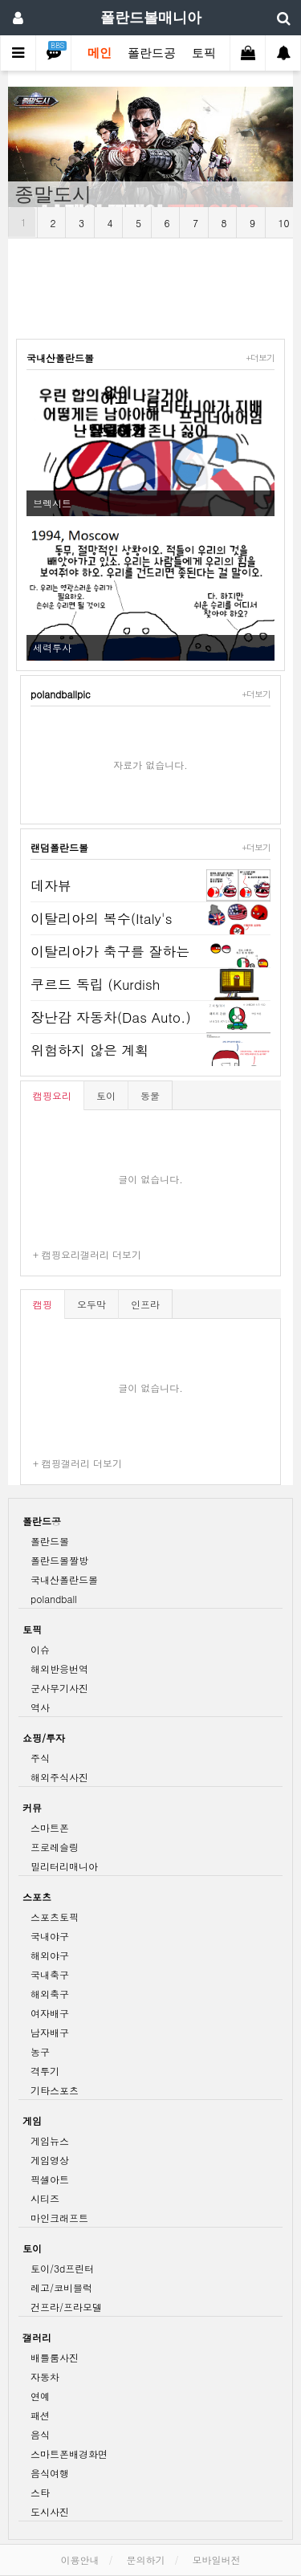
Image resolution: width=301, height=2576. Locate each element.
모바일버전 (217, 2559)
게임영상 (50, 2160)
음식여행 (50, 2473)
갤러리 (36, 2337)
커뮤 (32, 1807)
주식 (40, 1757)
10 (284, 223)
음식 (40, 2434)
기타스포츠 (55, 2090)
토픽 (204, 53)
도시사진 (50, 2511)
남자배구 (50, 2032)
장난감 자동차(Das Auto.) (111, 1017)
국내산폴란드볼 (60, 357)
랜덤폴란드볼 (59, 847)
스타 (40, 2492)
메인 (99, 53)
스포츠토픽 (55, 1916)
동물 (150, 1095)
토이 (106, 1095)
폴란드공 (152, 53)
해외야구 (50, 1955)
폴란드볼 (50, 1541)
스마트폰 (50, 1827)
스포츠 (36, 1896)
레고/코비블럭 (61, 2287)
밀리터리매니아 (64, 1866)
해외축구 (50, 1993)
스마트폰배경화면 (69, 2453)
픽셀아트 (50, 2179)
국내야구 (50, 1936)
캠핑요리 (52, 1095)
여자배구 (50, 2013)
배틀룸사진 (55, 2357)
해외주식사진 (59, 1777)
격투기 (45, 2070)
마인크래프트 (59, 2217)
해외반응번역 (59, 1668)
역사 (40, 1707)
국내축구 (50, 1974)
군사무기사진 (59, 1688)
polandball (54, 1598)
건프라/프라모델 (66, 2307)
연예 (40, 2396)
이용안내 (79, 2559)
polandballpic (61, 694)
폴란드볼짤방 (59, 1560)
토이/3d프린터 (62, 2268)
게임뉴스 (50, 2140)
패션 (40, 2415)
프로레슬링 (55, 1847)
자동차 (45, 2376)
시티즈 (45, 2198)
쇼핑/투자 (43, 1737)
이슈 (40, 1649)
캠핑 (42, 1304)
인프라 (145, 1304)
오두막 (91, 1304)
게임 (32, 2120)
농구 (40, 2051)
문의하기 (146, 2559)
